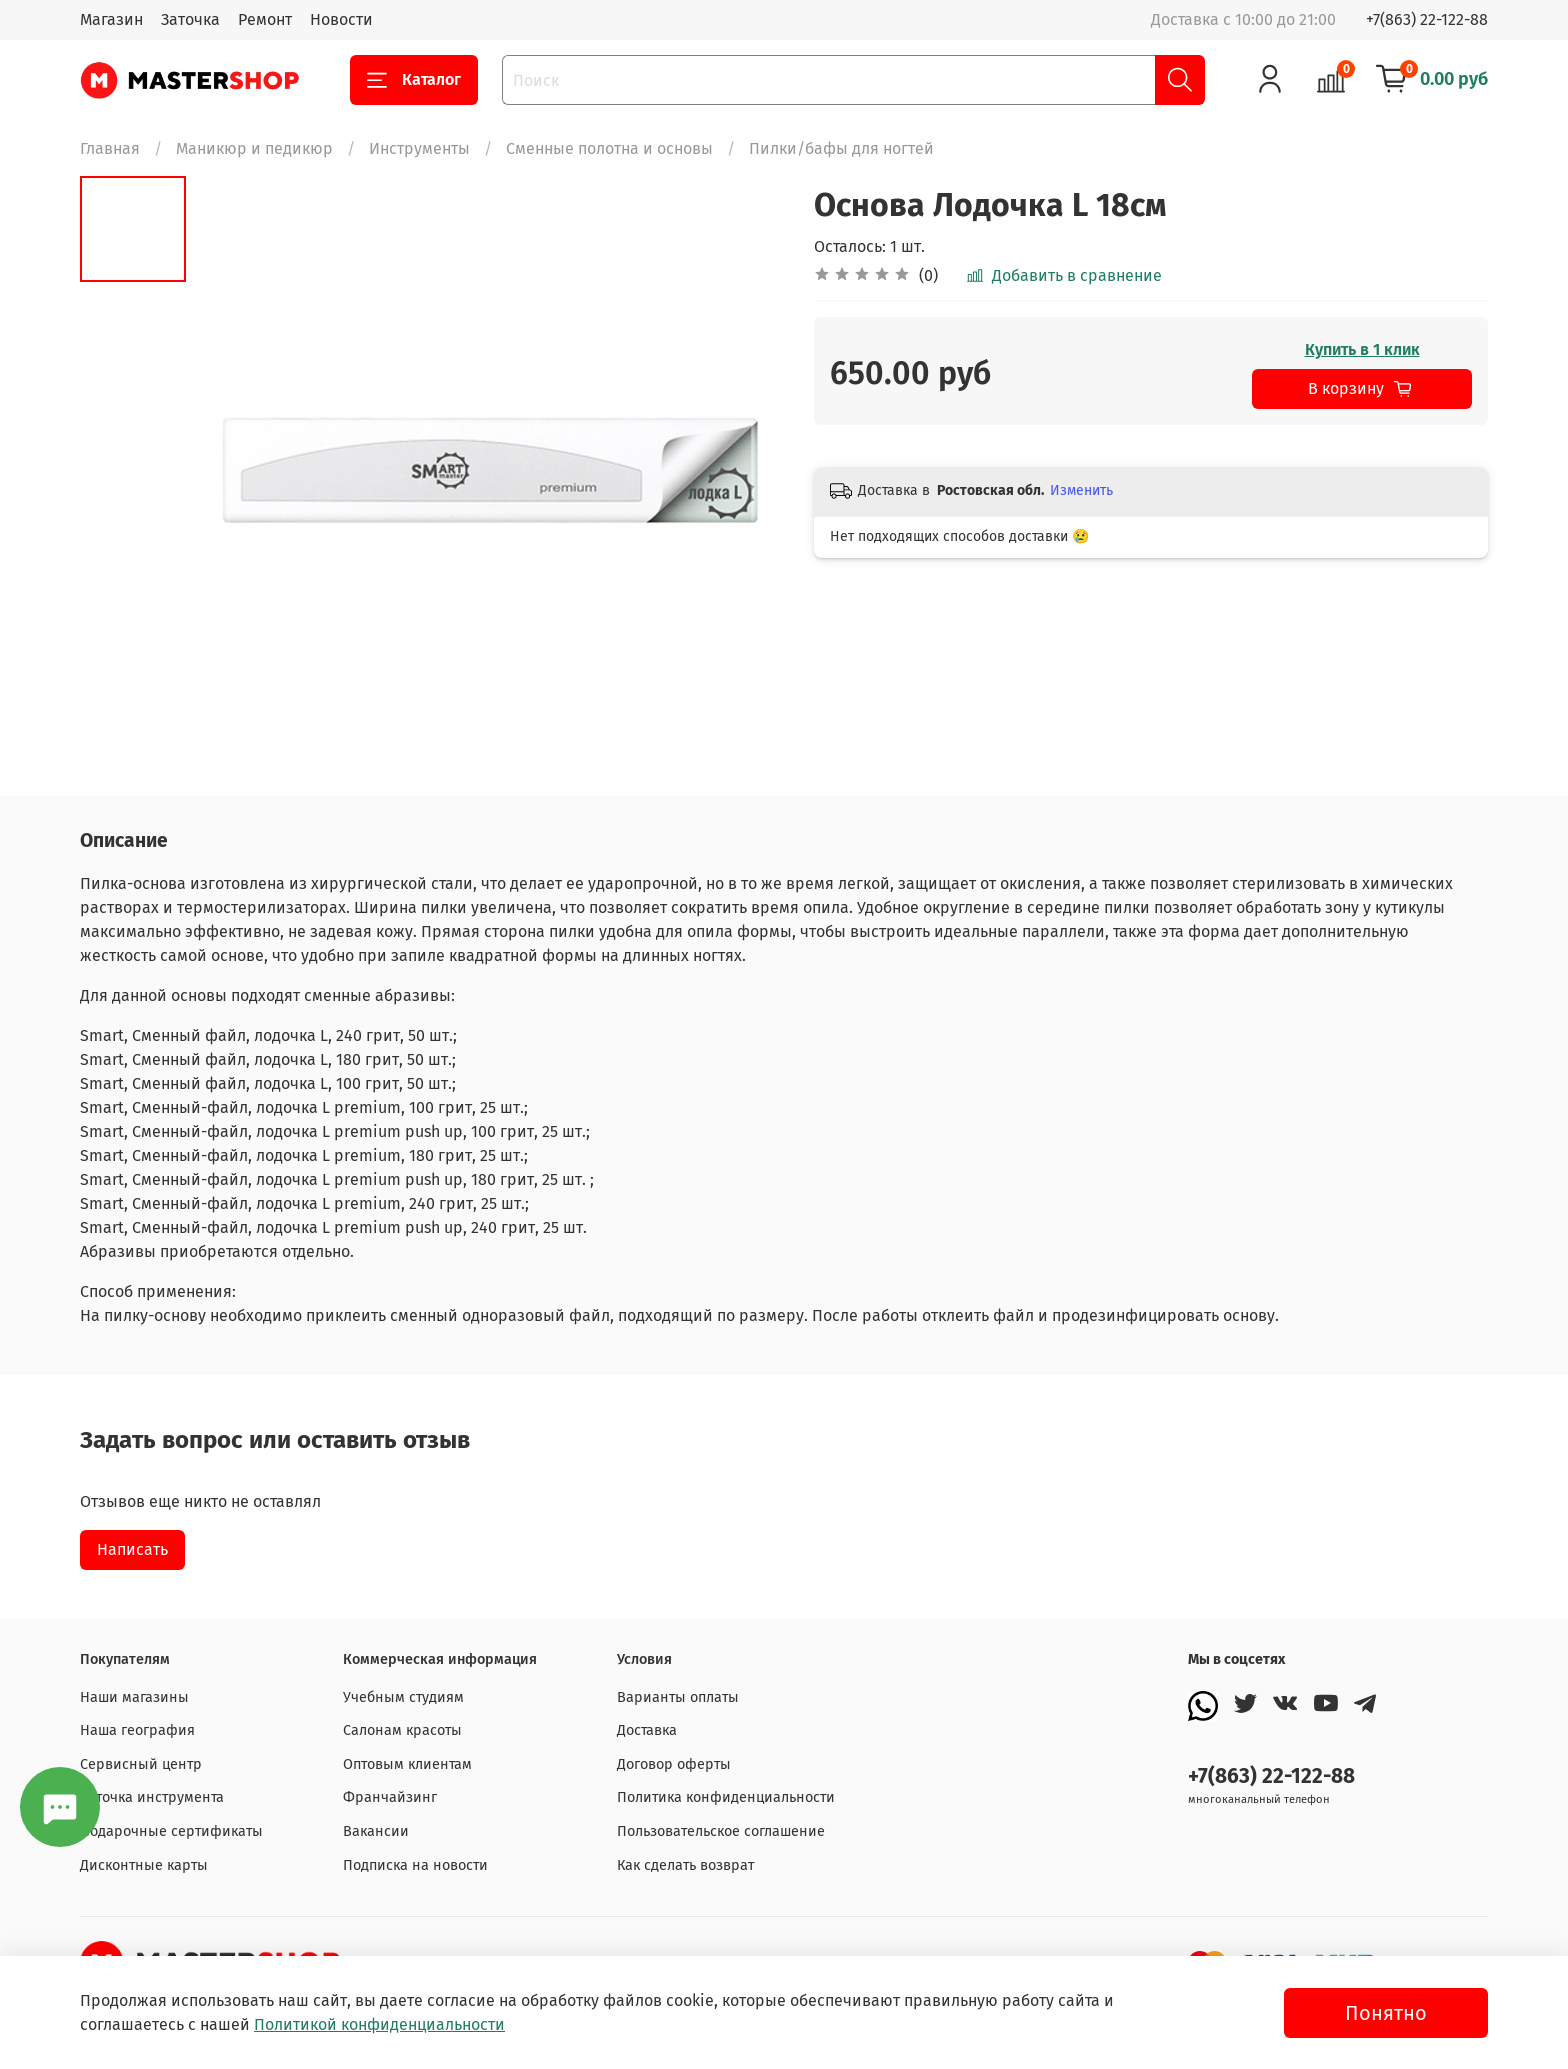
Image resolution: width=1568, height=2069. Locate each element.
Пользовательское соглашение (721, 1831)
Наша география (137, 1730)
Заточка (190, 19)
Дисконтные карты (144, 1865)
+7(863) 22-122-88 (1427, 19)
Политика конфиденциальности (726, 1797)
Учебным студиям (403, 1697)
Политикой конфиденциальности (379, 2024)
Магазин (111, 19)
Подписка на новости (415, 1865)
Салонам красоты (402, 1730)
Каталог (414, 80)
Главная (110, 148)
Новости (341, 19)
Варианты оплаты (678, 1697)
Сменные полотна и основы (609, 148)
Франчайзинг (390, 1797)
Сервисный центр (141, 1764)
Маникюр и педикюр (254, 148)
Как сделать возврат (685, 1865)
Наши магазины (134, 1697)
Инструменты (419, 148)
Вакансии (376, 1831)
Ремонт (265, 19)
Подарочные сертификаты (171, 1831)
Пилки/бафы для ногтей (841, 148)
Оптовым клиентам (407, 1764)
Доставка (647, 1730)
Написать (132, 1549)
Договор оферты (674, 1764)
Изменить (1081, 490)
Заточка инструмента (152, 1797)
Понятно (1386, 2013)
